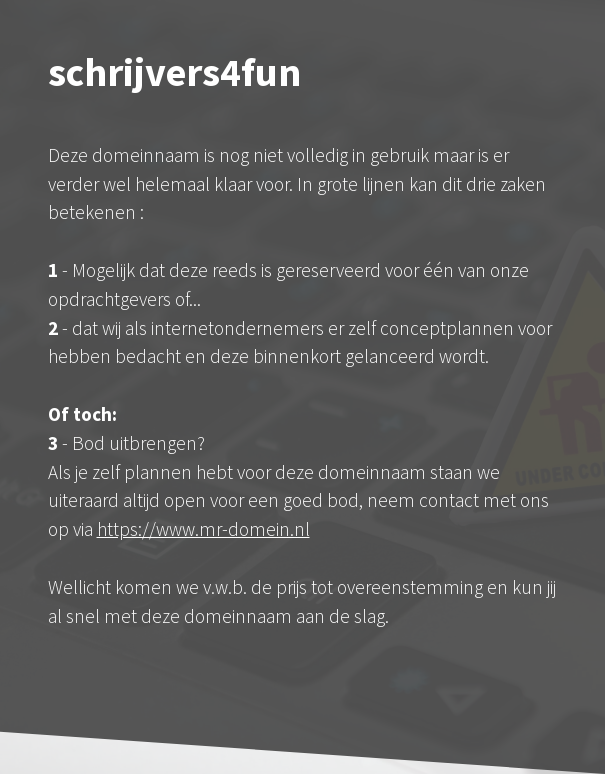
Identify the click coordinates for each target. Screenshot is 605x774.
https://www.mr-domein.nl (203, 529)
